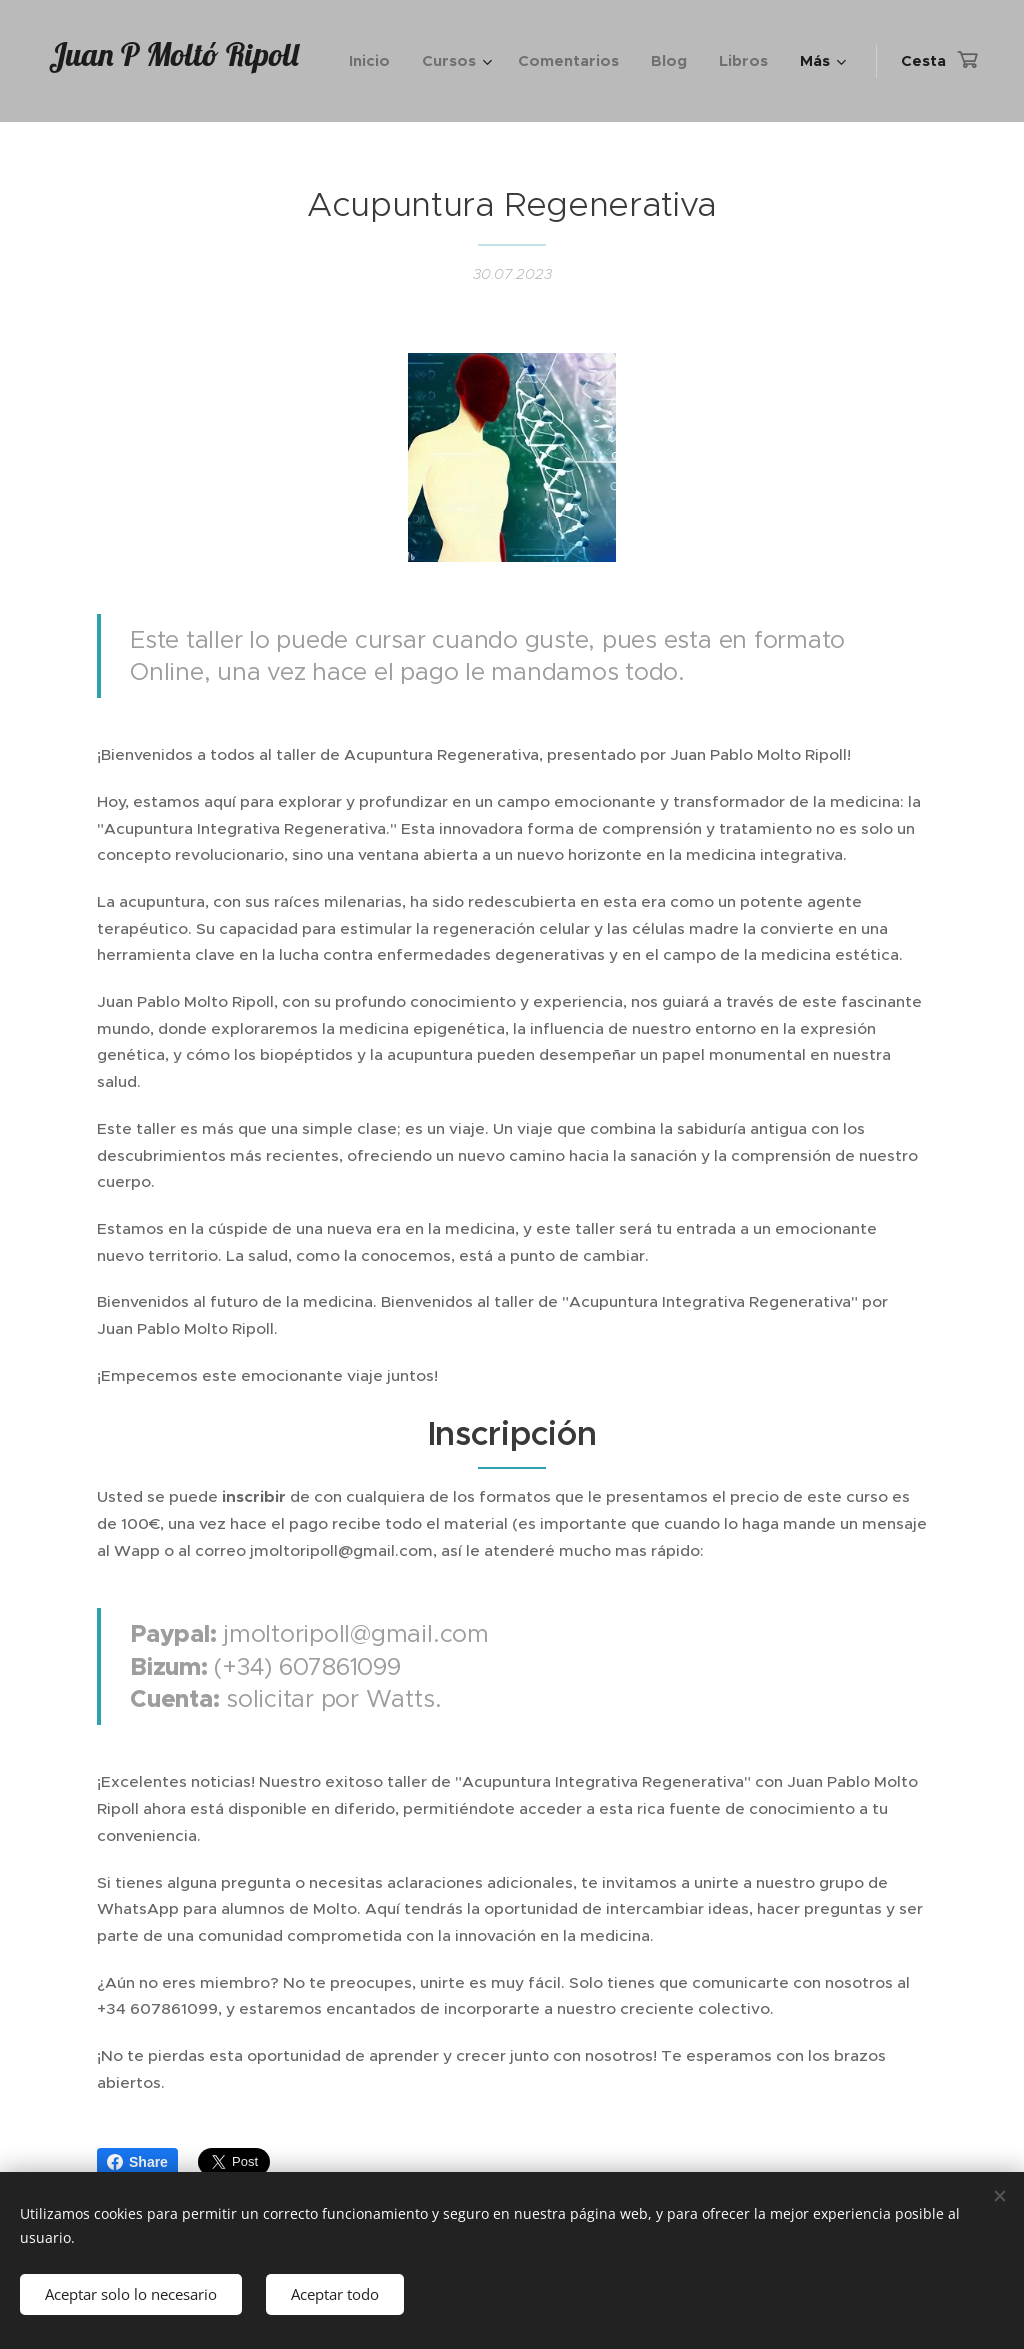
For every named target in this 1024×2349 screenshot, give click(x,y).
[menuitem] (375, 61)
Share (137, 2162)
